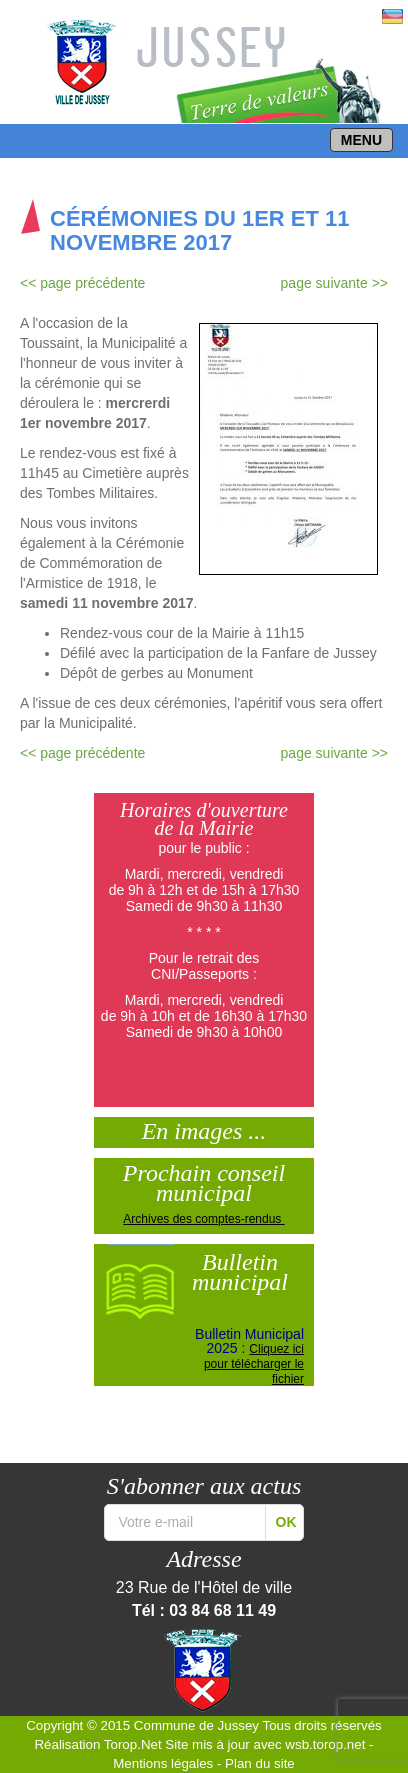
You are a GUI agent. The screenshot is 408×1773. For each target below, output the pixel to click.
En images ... (204, 1129)
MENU (361, 140)
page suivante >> (334, 283)
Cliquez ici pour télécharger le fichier (254, 1364)
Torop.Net (133, 1744)
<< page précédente (82, 283)
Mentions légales (163, 1763)
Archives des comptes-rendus (203, 1219)
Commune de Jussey (196, 1725)
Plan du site (260, 1763)
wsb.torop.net (325, 1744)
